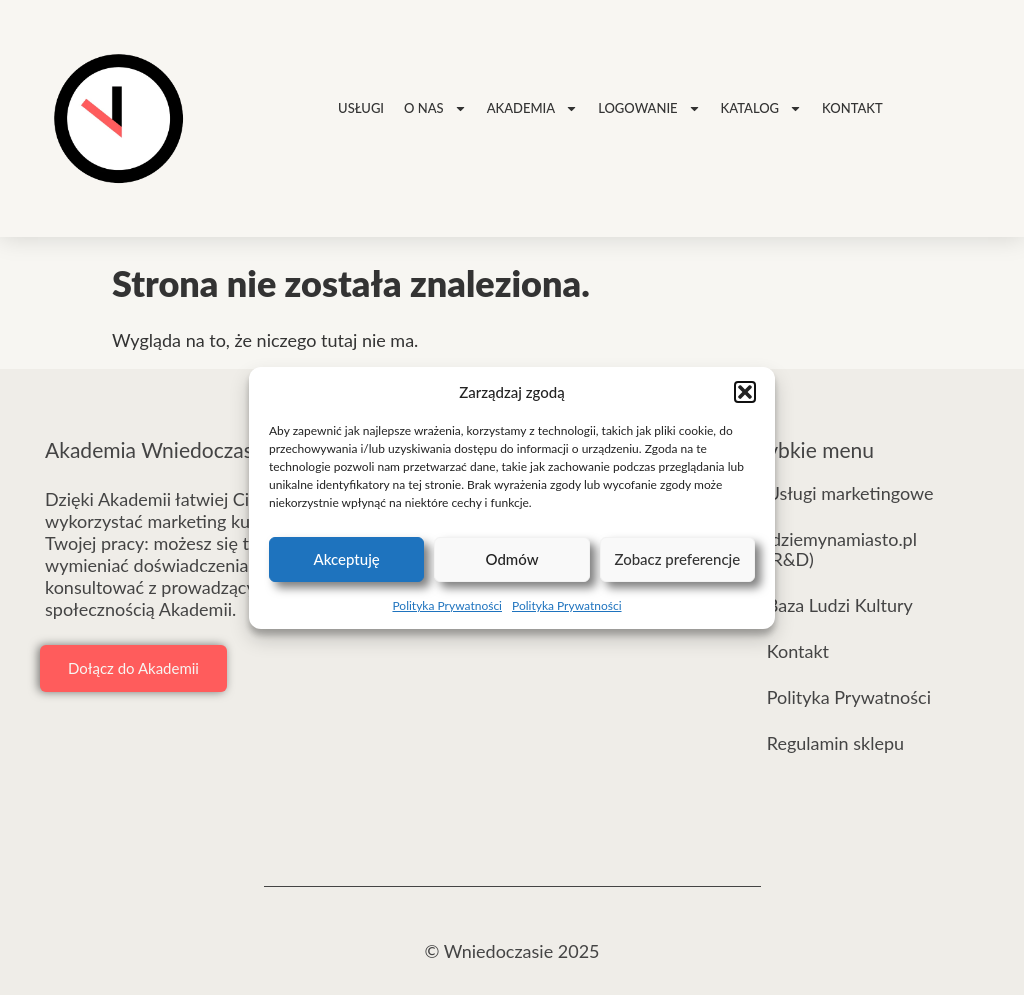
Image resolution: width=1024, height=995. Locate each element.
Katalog (762, 108)
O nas (435, 108)
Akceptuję (347, 559)
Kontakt (852, 108)
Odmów (511, 559)
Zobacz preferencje (677, 559)
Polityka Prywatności (447, 605)
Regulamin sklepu (835, 743)
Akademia (532, 108)
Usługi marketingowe (850, 493)
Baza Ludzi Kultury (840, 605)
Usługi (361, 108)
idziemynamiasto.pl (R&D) (842, 549)
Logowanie (649, 108)
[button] (745, 392)
